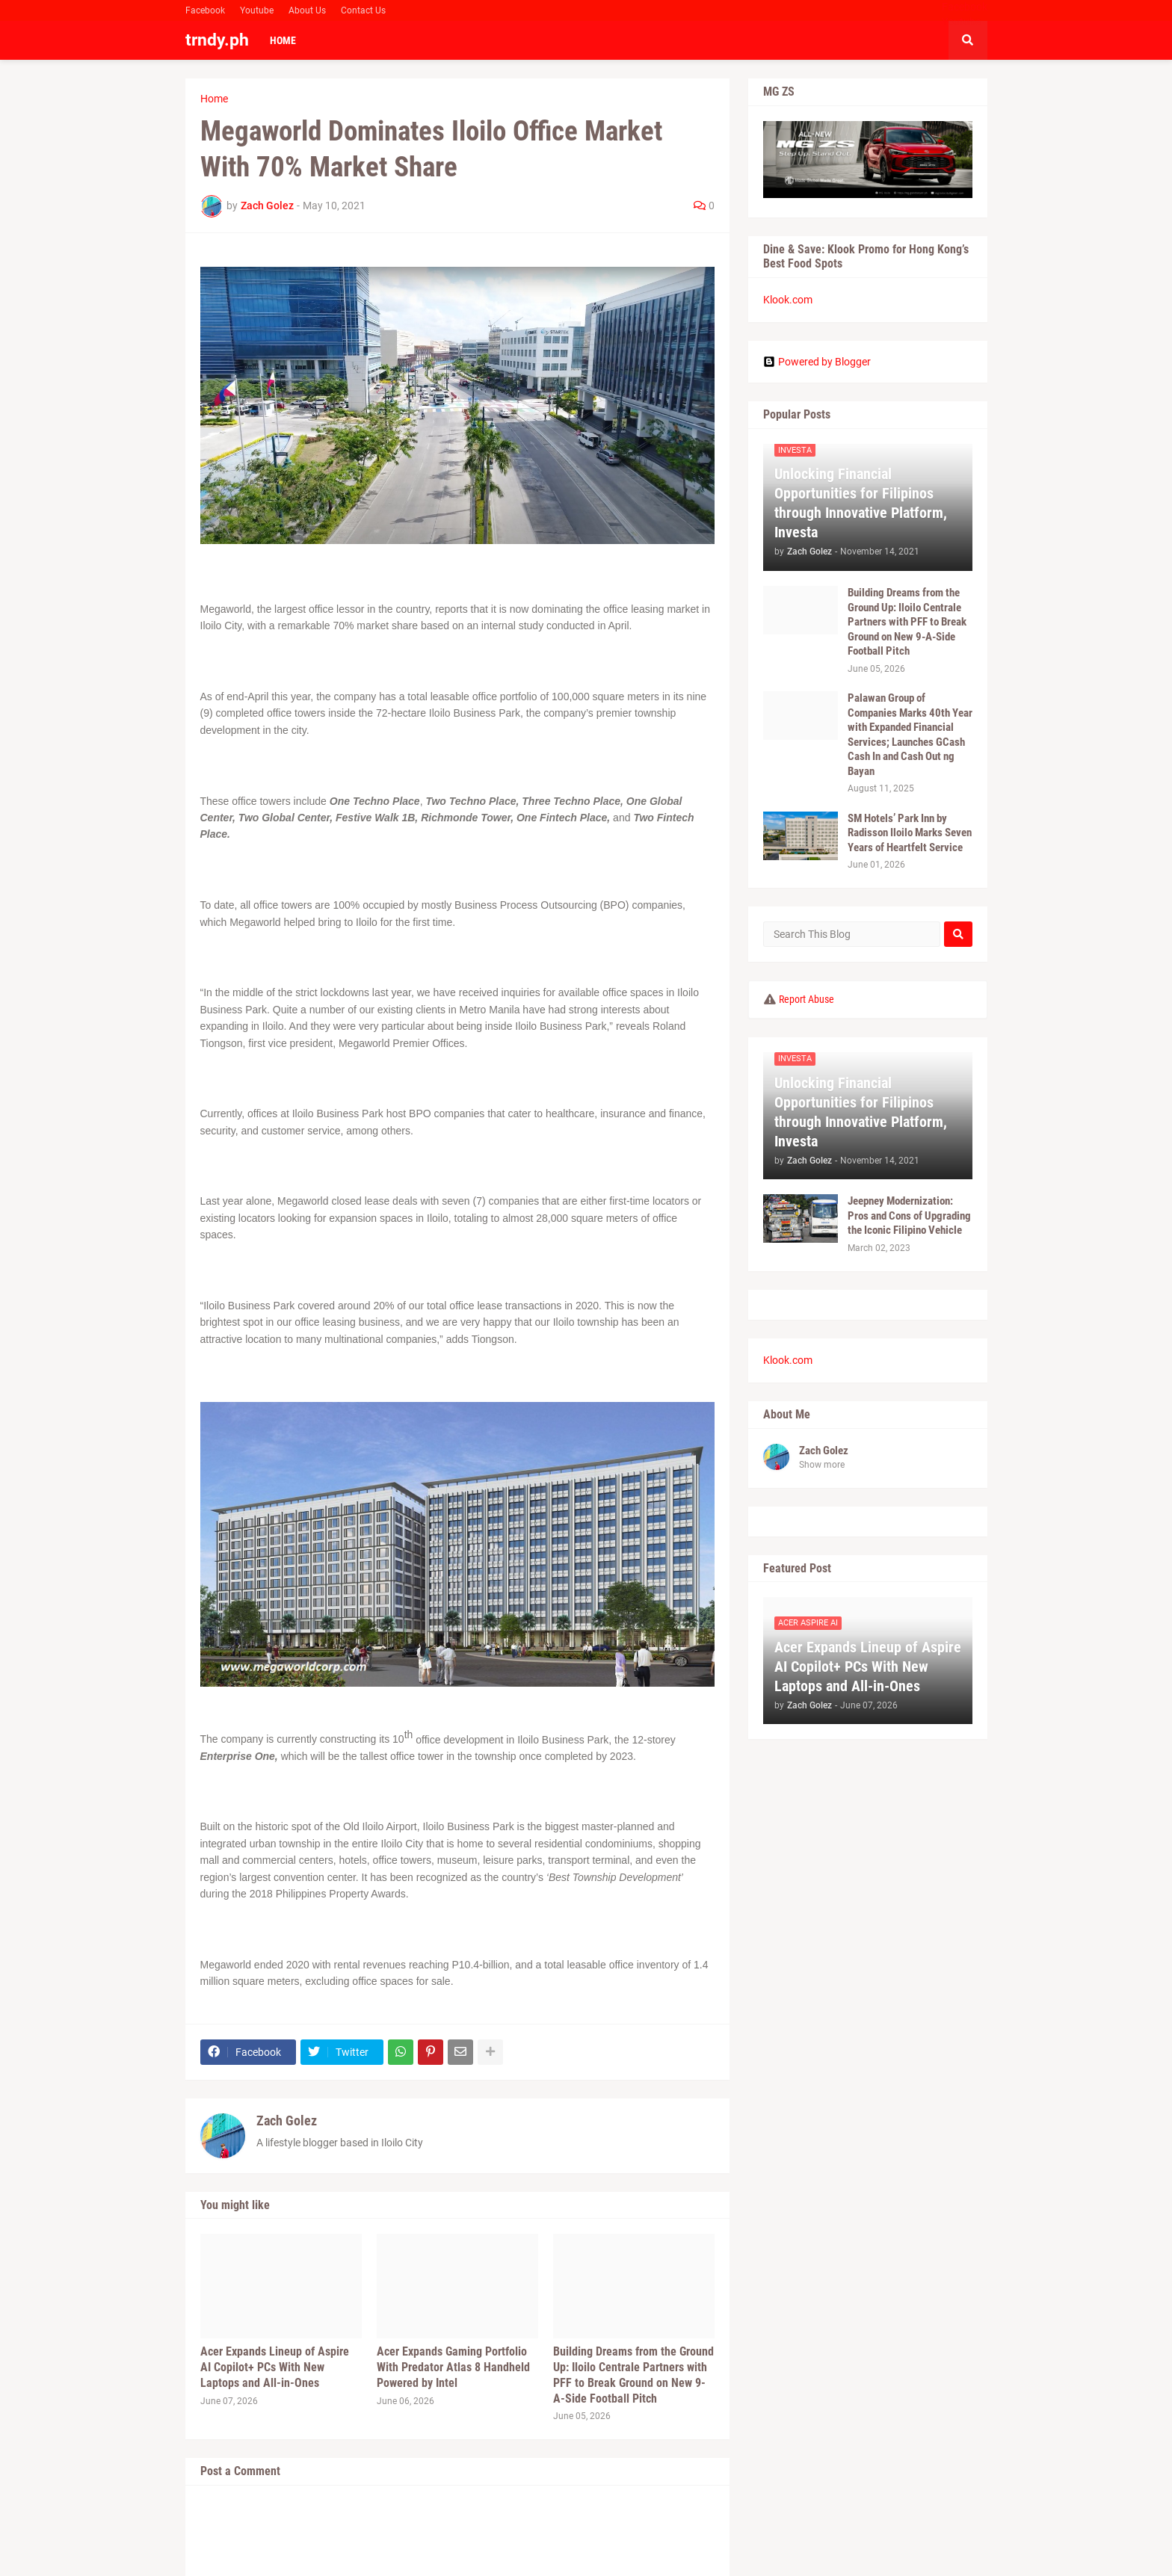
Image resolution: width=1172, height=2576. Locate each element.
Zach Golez (286, 2120)
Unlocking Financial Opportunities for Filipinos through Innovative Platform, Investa (860, 503)
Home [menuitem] (283, 40)
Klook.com (787, 300)
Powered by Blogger (817, 362)
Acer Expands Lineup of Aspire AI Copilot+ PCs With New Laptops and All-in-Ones (274, 2367)
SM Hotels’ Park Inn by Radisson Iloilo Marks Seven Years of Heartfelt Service (910, 833)
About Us (307, 10)
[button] (968, 40)
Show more (822, 1465)
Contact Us (363, 10)
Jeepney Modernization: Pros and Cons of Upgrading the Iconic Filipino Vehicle (909, 1215)
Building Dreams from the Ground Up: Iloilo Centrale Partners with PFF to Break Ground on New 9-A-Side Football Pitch (633, 2374)
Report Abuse (806, 999)
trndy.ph (217, 40)
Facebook (205, 10)
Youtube (257, 10)
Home (214, 98)
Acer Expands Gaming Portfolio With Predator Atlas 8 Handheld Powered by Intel (453, 2367)
